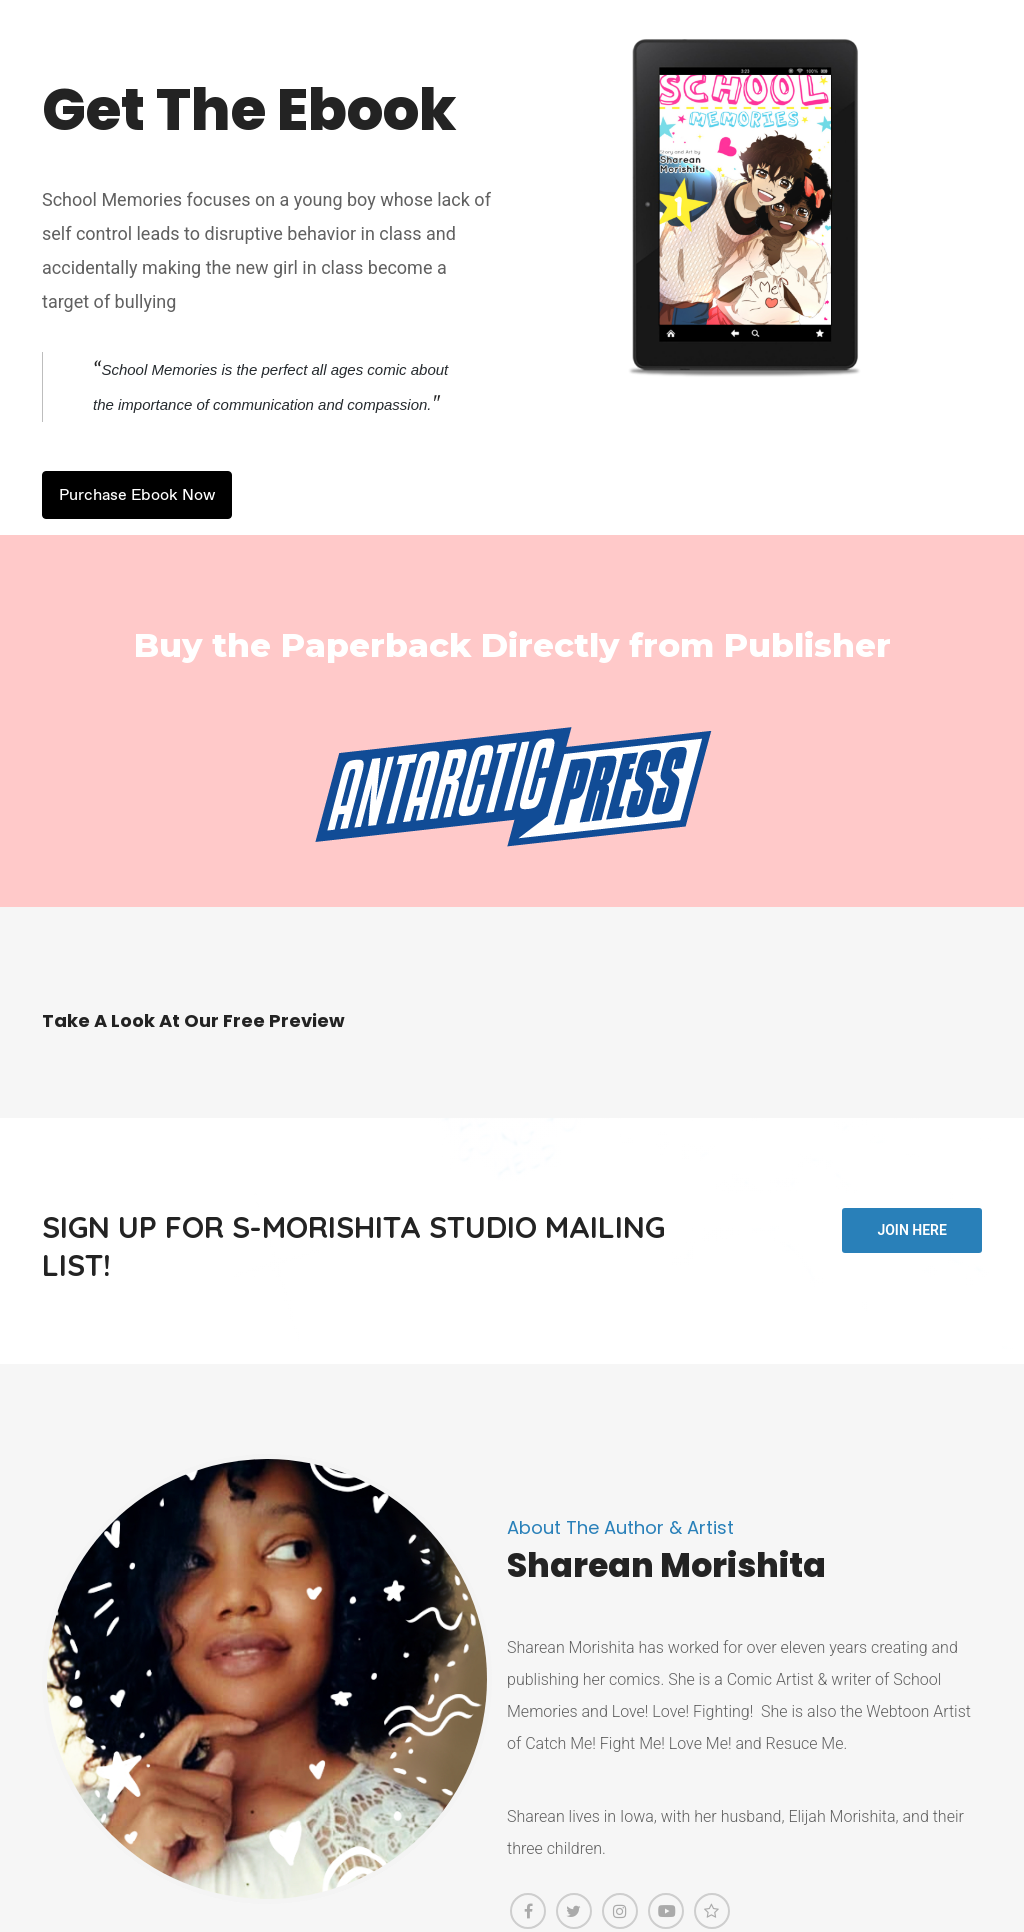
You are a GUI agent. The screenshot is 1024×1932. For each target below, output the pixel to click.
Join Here (911, 1230)
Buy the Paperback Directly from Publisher (512, 645)
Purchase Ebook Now (137, 494)
